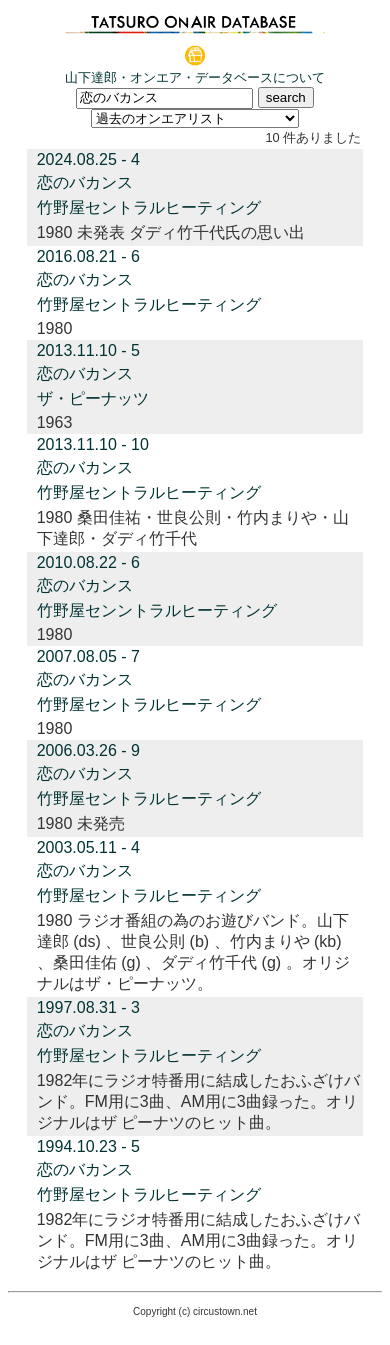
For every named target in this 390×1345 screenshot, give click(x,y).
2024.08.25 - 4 (88, 159)
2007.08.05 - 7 (88, 656)
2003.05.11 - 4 (88, 847)
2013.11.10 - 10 (93, 444)
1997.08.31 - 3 (88, 1007)
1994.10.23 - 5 (88, 1146)
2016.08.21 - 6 (88, 256)
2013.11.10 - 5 (88, 350)
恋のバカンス (85, 182)
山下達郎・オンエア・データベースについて (195, 77)
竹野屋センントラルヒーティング (157, 610)
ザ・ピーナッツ (93, 398)
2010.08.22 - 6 (88, 562)
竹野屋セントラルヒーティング (149, 207)
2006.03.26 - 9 (88, 750)
